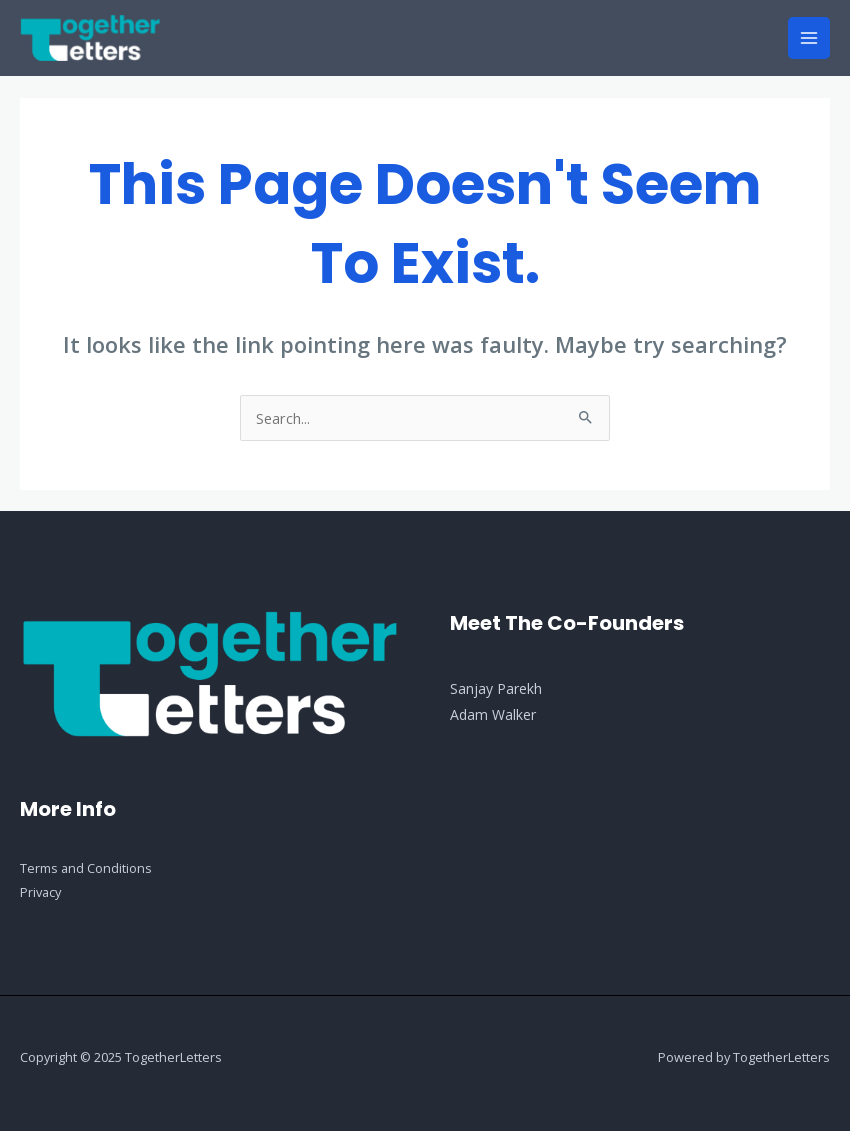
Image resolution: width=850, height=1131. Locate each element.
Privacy (40, 892)
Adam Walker (493, 714)
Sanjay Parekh (496, 688)
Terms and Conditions (86, 868)
